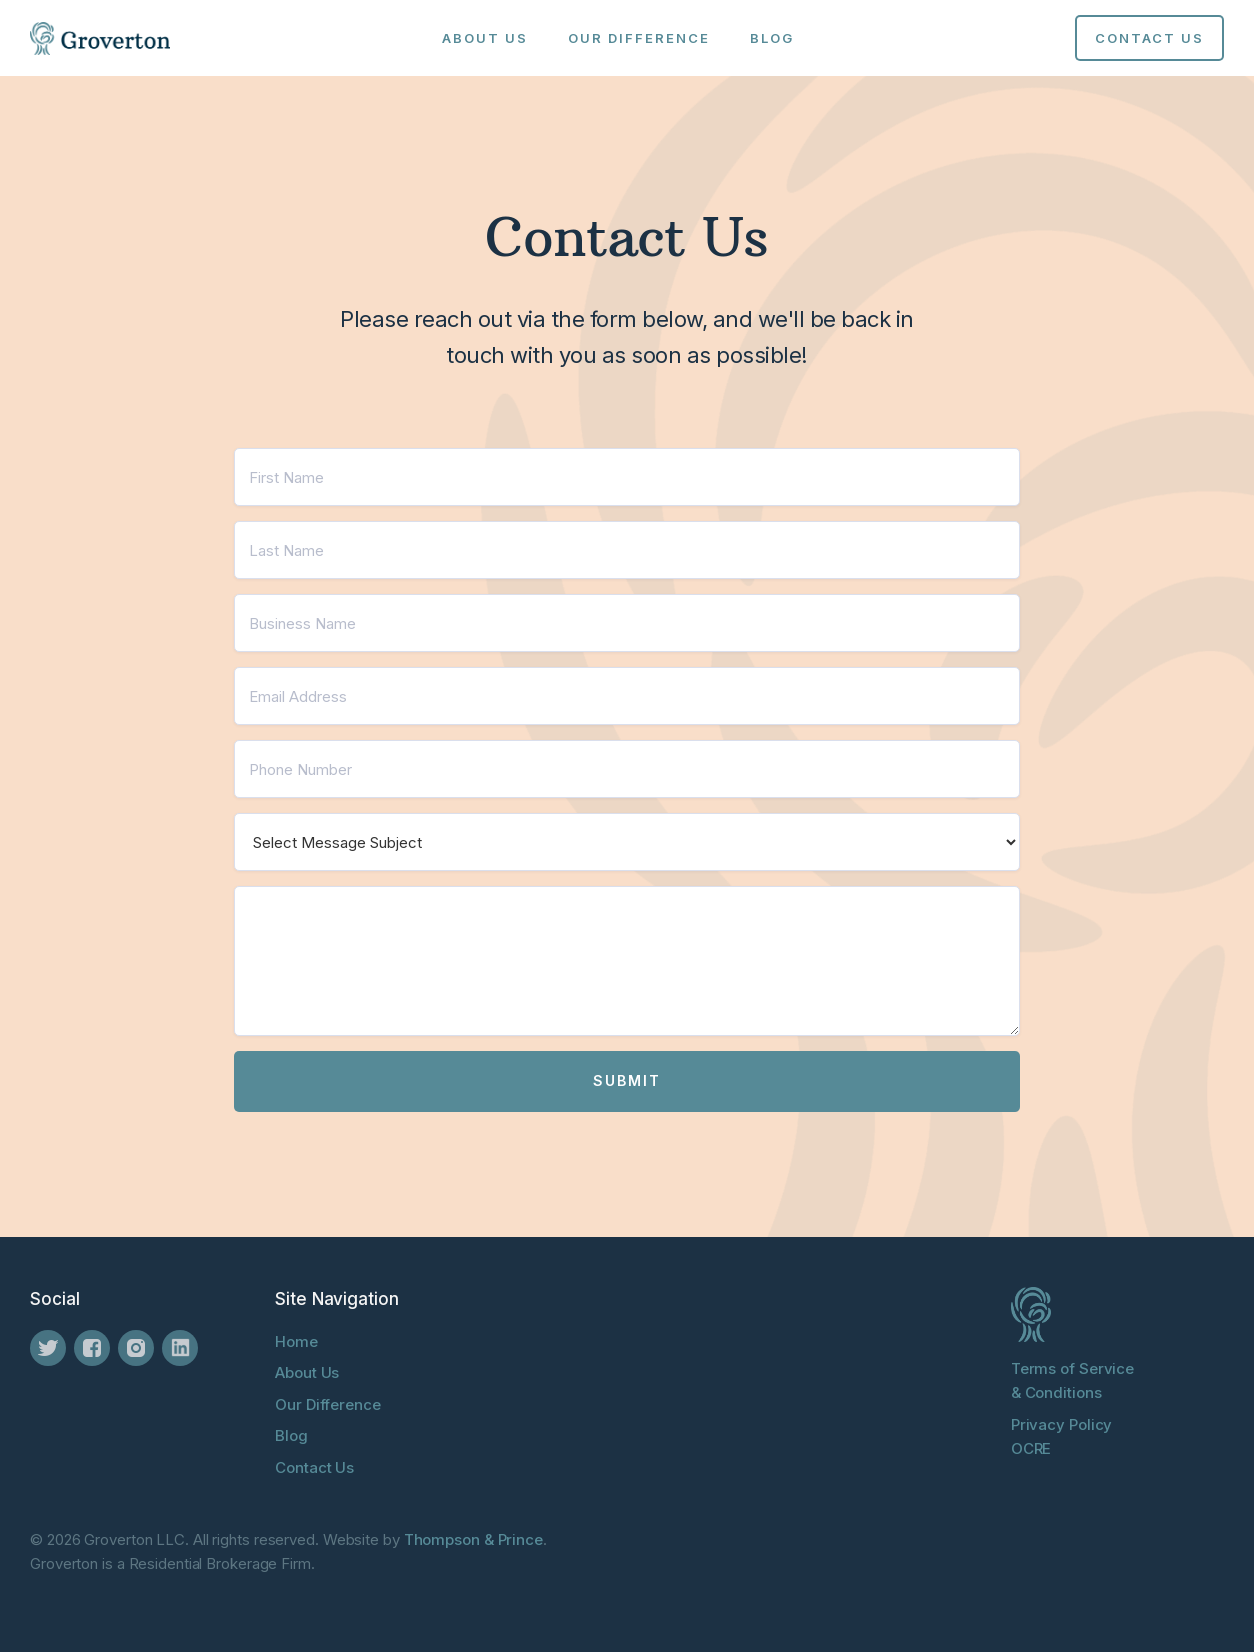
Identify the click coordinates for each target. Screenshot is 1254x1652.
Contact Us (314, 1467)
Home (296, 1341)
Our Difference (639, 38)
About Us (485, 38)
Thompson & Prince (473, 1539)
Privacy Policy (1062, 1424)
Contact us (1149, 38)
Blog (772, 38)
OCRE (1031, 1448)
